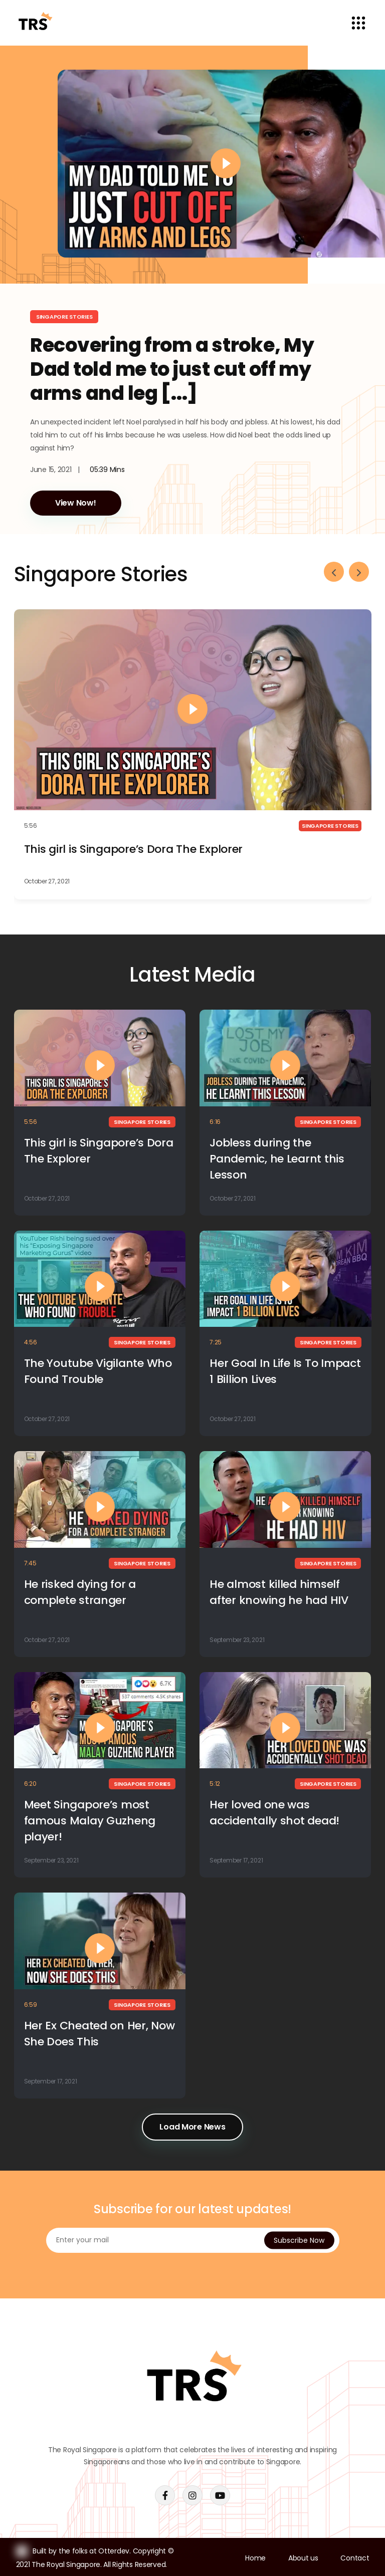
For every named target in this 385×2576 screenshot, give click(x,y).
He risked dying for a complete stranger (80, 1592)
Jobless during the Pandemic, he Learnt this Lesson (277, 1159)
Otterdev (113, 2551)
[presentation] (334, 572)
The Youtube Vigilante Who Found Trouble (98, 1371)
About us (303, 2558)
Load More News (192, 2127)
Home (255, 2558)
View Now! (75, 503)
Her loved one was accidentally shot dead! (274, 1812)
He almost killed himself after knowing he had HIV (279, 1592)
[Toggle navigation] (358, 23)
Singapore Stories (64, 317)
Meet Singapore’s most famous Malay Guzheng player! (90, 1820)
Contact (354, 2558)
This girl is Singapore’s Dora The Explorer (133, 849)
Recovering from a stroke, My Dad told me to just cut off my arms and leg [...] (172, 369)
